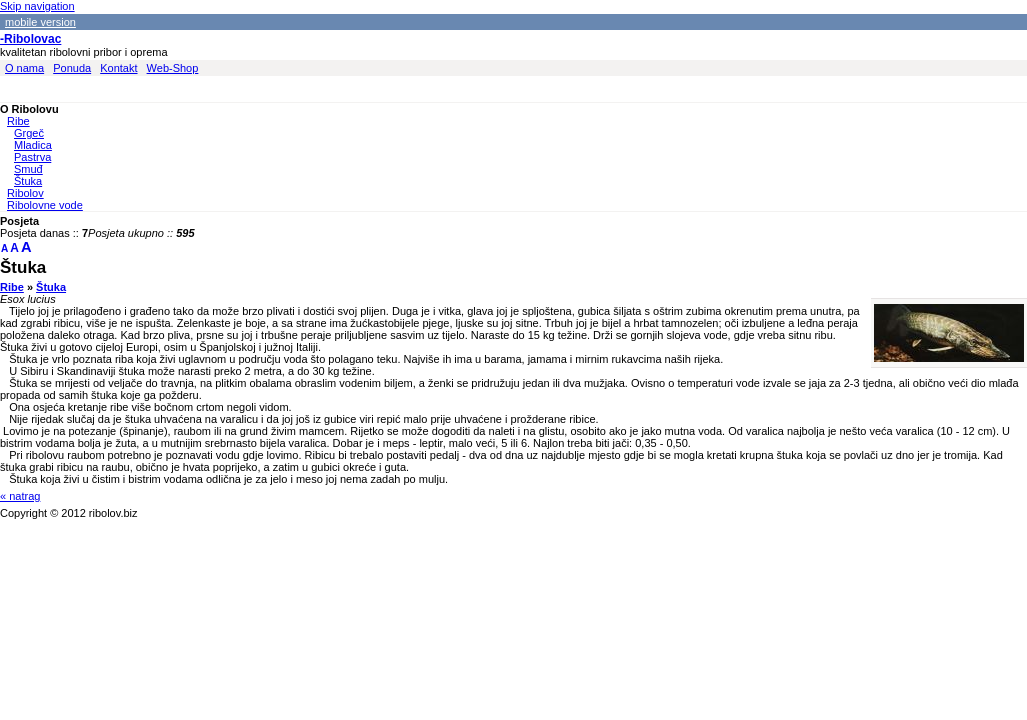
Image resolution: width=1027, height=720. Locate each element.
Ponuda (72, 68)
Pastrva (32, 157)
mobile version (40, 22)
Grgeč (29, 133)
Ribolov (25, 193)
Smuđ (28, 169)
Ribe (18, 121)
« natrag (20, 496)
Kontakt (118, 68)
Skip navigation (37, 6)
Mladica (33, 145)
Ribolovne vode (45, 205)
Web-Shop (173, 68)
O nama (24, 68)
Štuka (28, 181)
